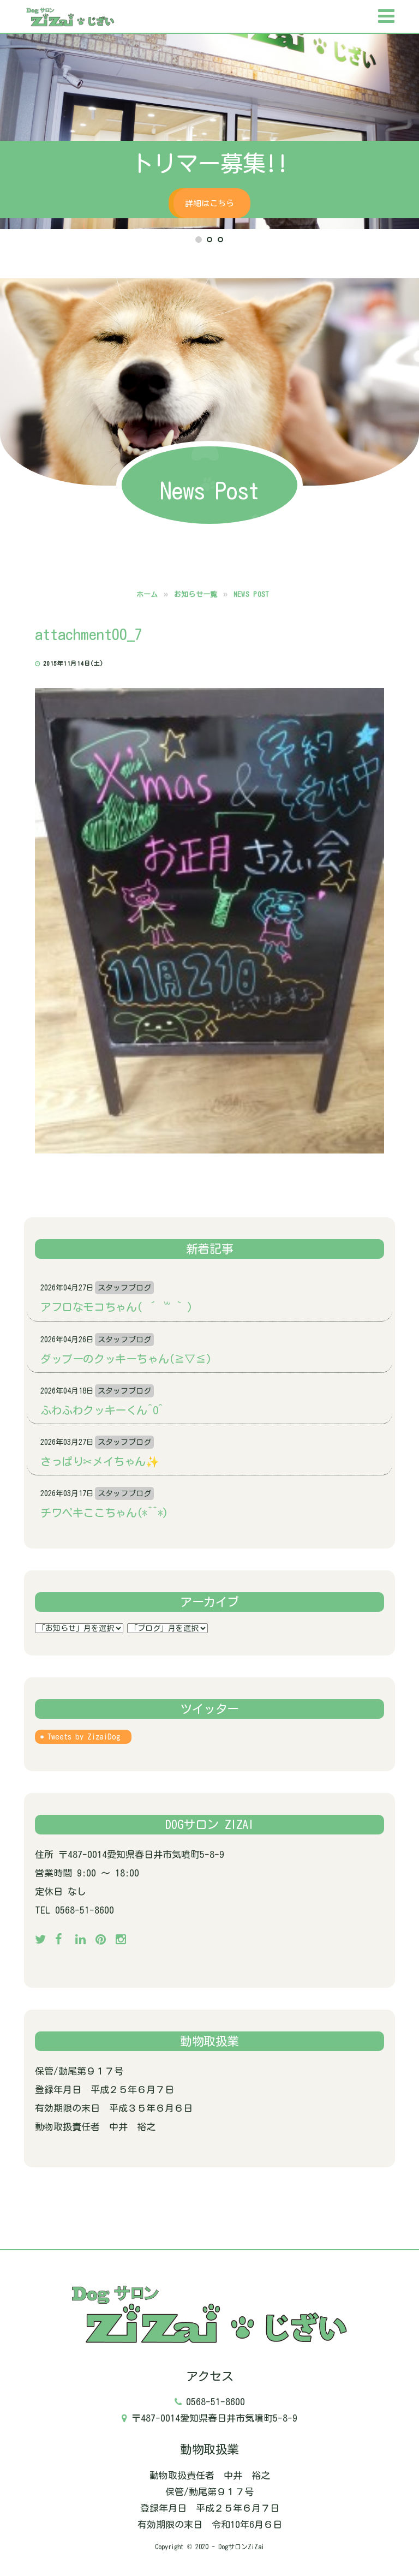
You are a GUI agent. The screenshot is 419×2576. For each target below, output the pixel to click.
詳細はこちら (210, 203)
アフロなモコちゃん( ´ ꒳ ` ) (116, 1306)
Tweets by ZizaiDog (84, 1737)
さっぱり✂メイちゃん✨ (99, 1461)
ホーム (147, 594)
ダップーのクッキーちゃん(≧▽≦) (125, 1358)
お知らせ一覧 (196, 594)
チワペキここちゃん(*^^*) (104, 1512)
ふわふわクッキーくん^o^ (101, 1409)
